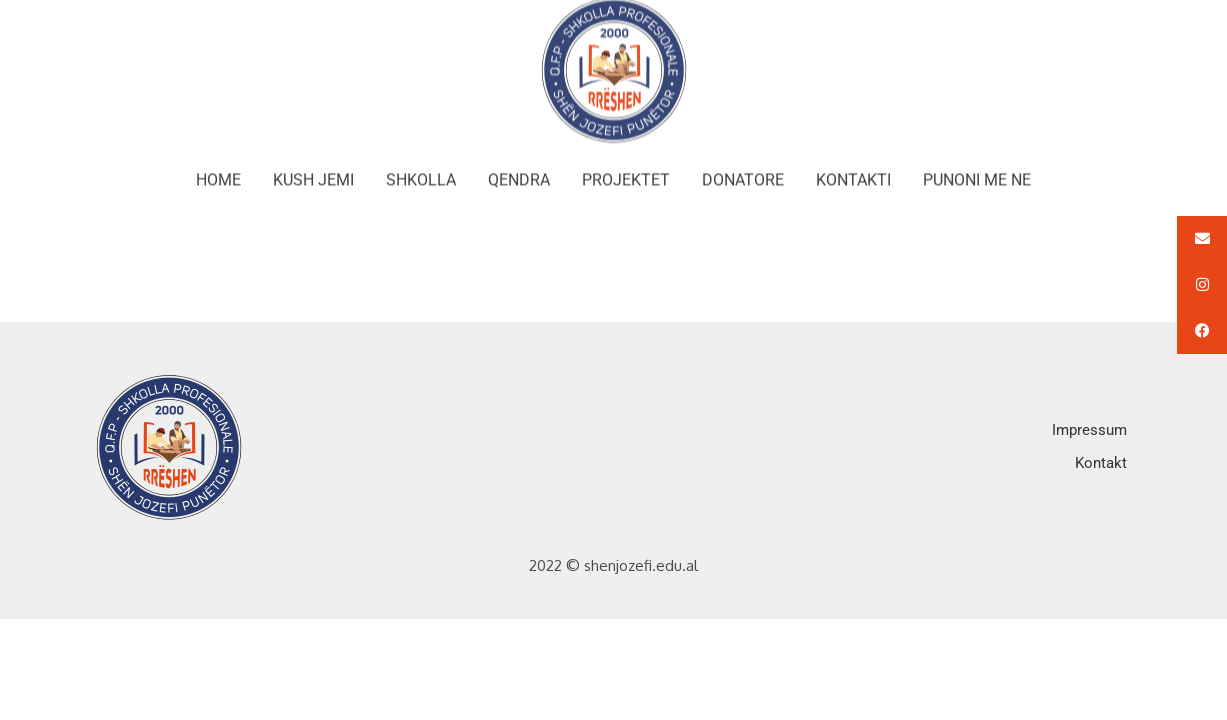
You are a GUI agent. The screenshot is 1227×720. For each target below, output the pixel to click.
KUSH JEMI (313, 170)
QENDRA (519, 170)
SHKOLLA (421, 170)
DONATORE (743, 170)
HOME (218, 170)
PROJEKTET (626, 170)
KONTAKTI (853, 170)
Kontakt (1101, 463)
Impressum (1089, 430)
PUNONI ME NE (977, 170)
